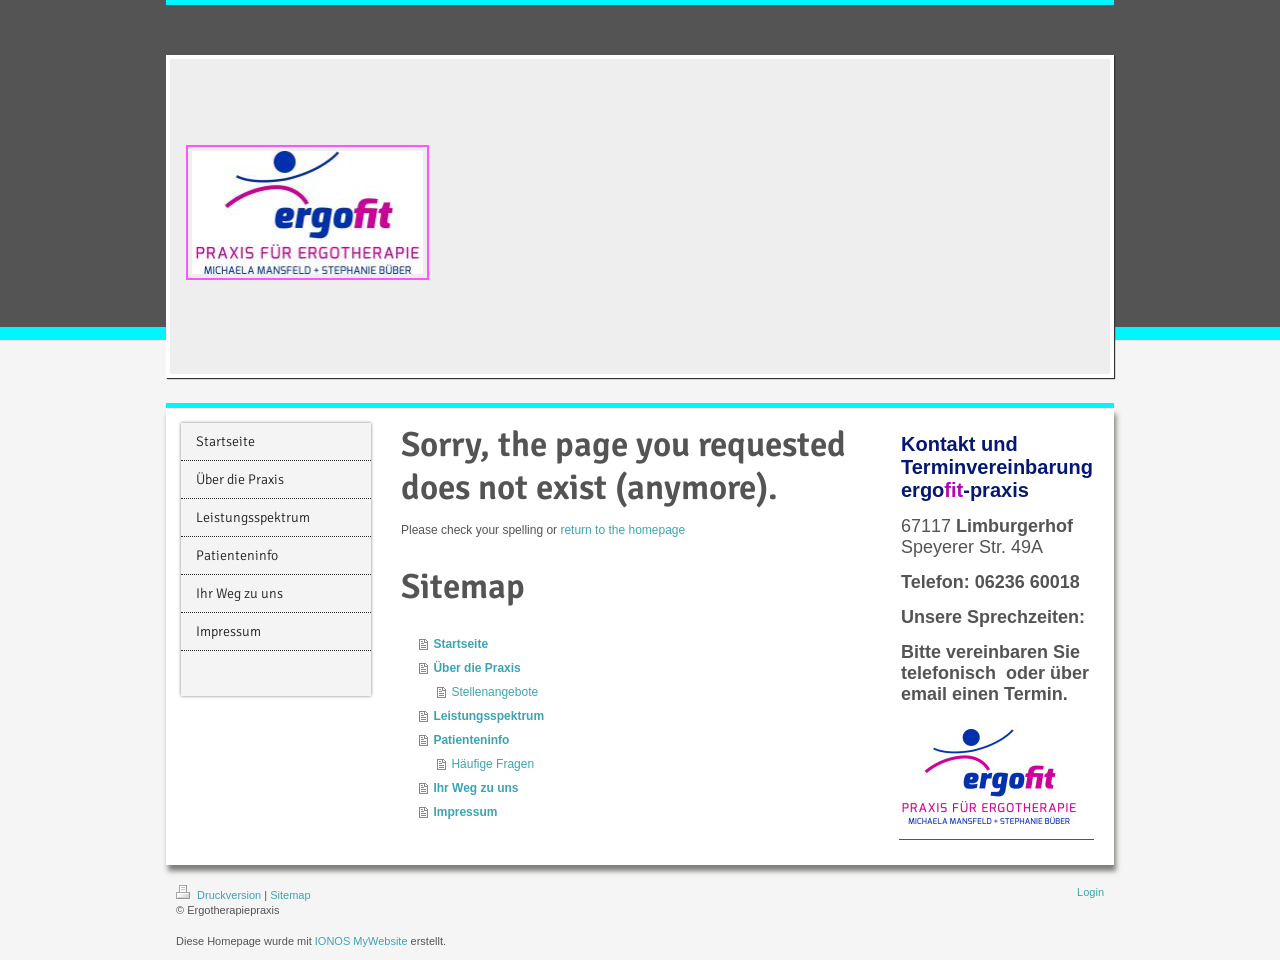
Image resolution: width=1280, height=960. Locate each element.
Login (1090, 892)
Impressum (465, 812)
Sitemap (290, 895)
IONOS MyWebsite (361, 941)
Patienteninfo (471, 740)
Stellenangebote (494, 692)
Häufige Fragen (492, 764)
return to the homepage (622, 530)
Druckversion (220, 895)
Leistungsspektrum (488, 716)
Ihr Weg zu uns (475, 788)
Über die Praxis (476, 668)
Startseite (460, 644)
